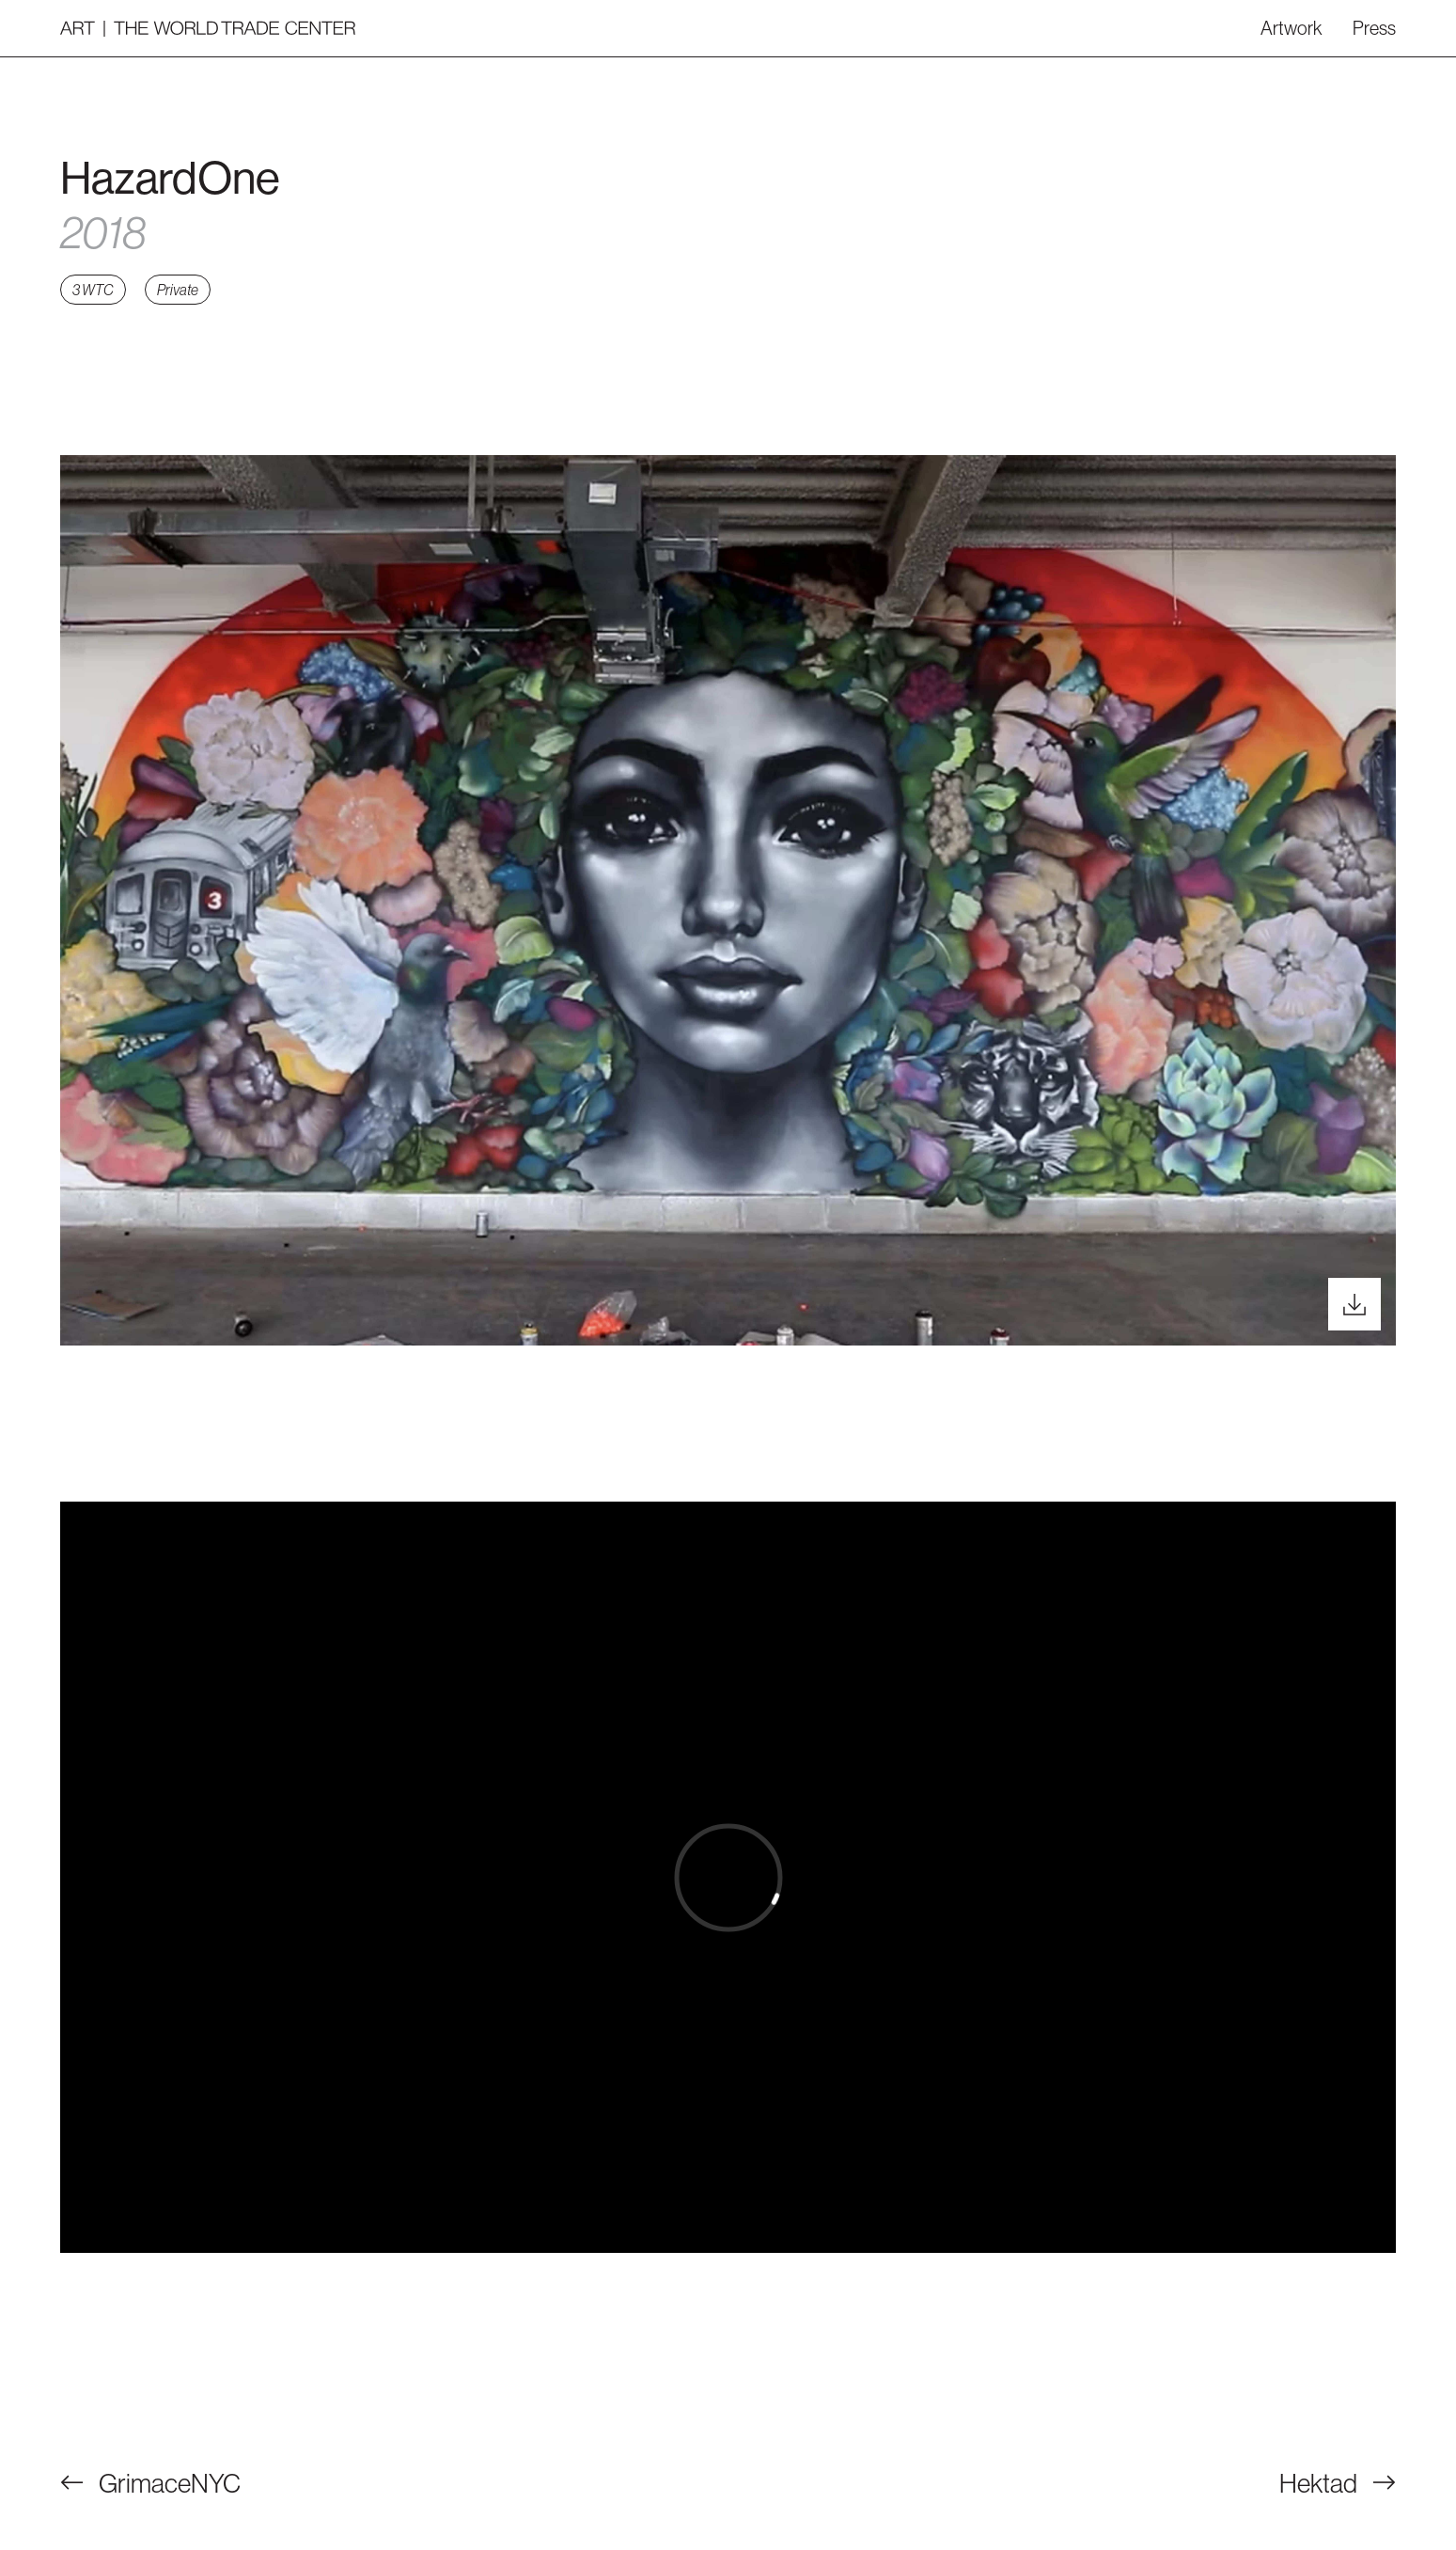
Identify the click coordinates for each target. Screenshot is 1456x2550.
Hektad (1337, 2482)
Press (1374, 27)
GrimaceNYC (150, 2482)
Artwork (1291, 27)
